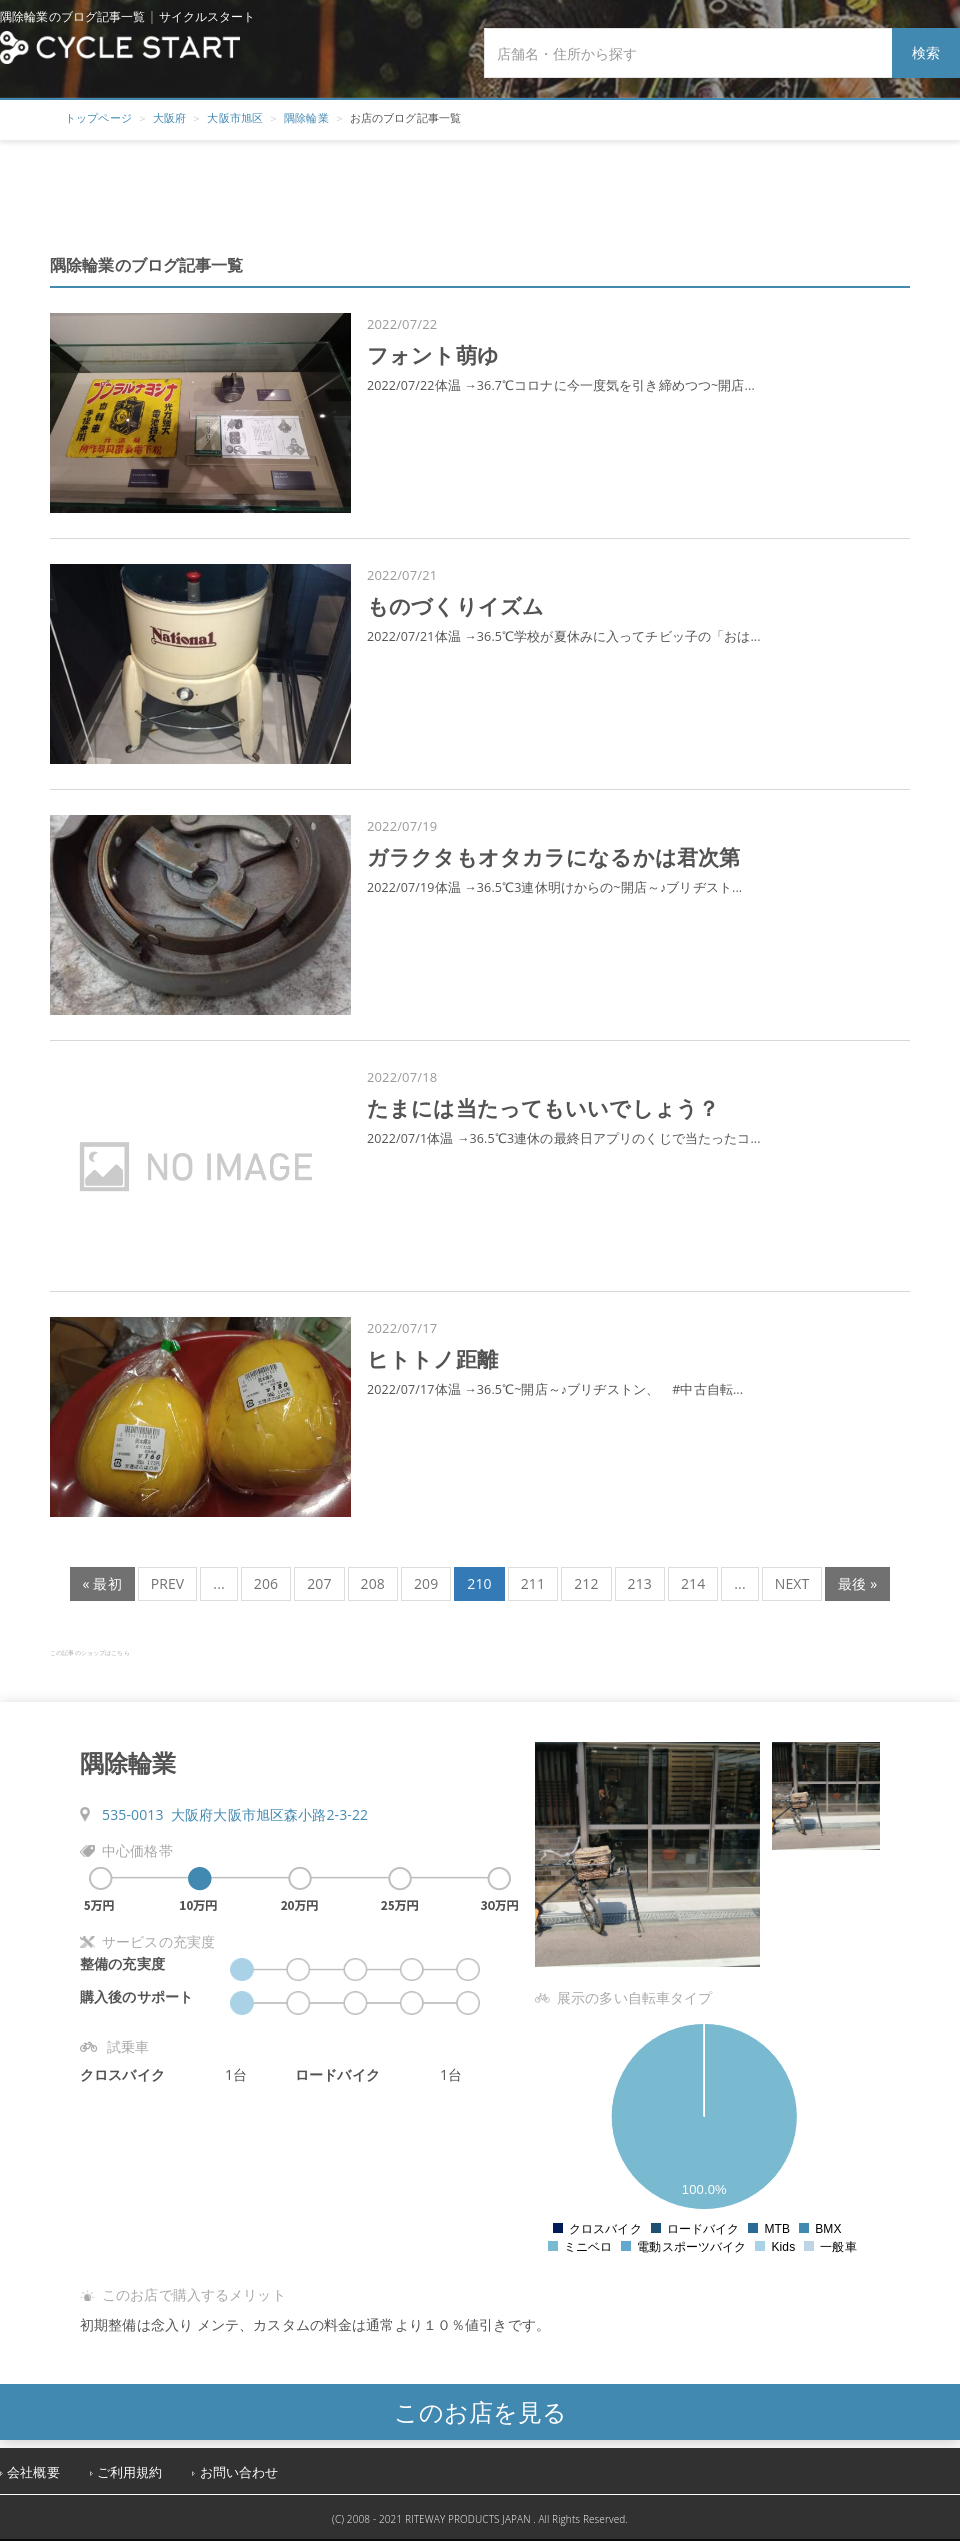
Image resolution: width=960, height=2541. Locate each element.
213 (640, 1583)
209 (426, 1583)
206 (266, 1583)
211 (533, 1583)
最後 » (857, 1583)
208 (373, 1583)
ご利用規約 (130, 2472)
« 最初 (102, 1583)
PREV (168, 1583)
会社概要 (33, 2472)
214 (693, 1583)
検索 (926, 52)
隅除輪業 (306, 117)
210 (479, 1583)
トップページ (98, 117)
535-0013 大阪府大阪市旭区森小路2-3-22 (235, 1814)
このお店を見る (480, 2411)
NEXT (792, 1583)
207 (319, 1583)
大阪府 (169, 117)
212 (586, 1583)
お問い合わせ (239, 2472)
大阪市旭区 (235, 117)
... (218, 1583)
